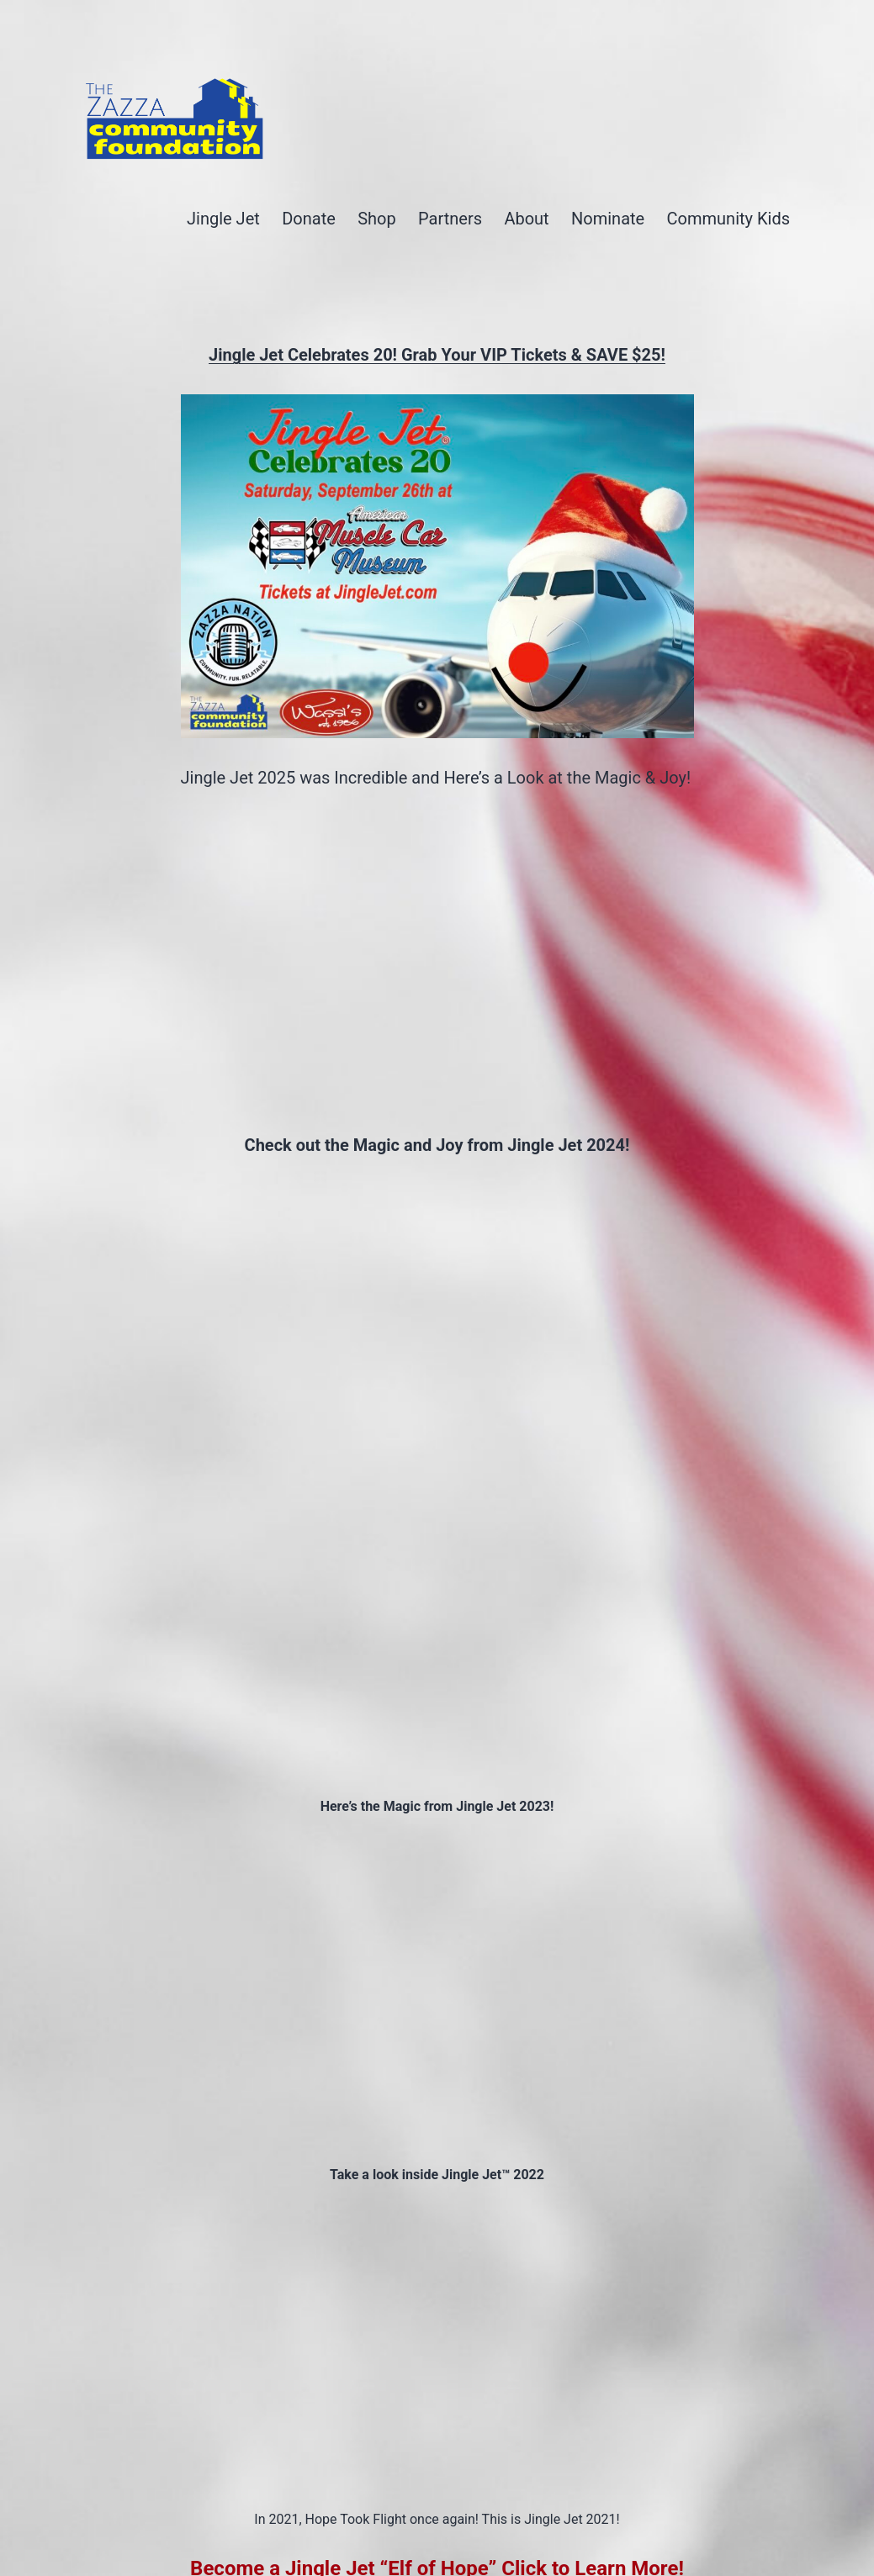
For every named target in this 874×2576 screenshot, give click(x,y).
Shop (377, 219)
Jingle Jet (223, 219)
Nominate (607, 219)
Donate (309, 219)
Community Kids (728, 219)
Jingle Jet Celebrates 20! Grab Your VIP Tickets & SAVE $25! (437, 355)
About (526, 219)
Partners (450, 219)
